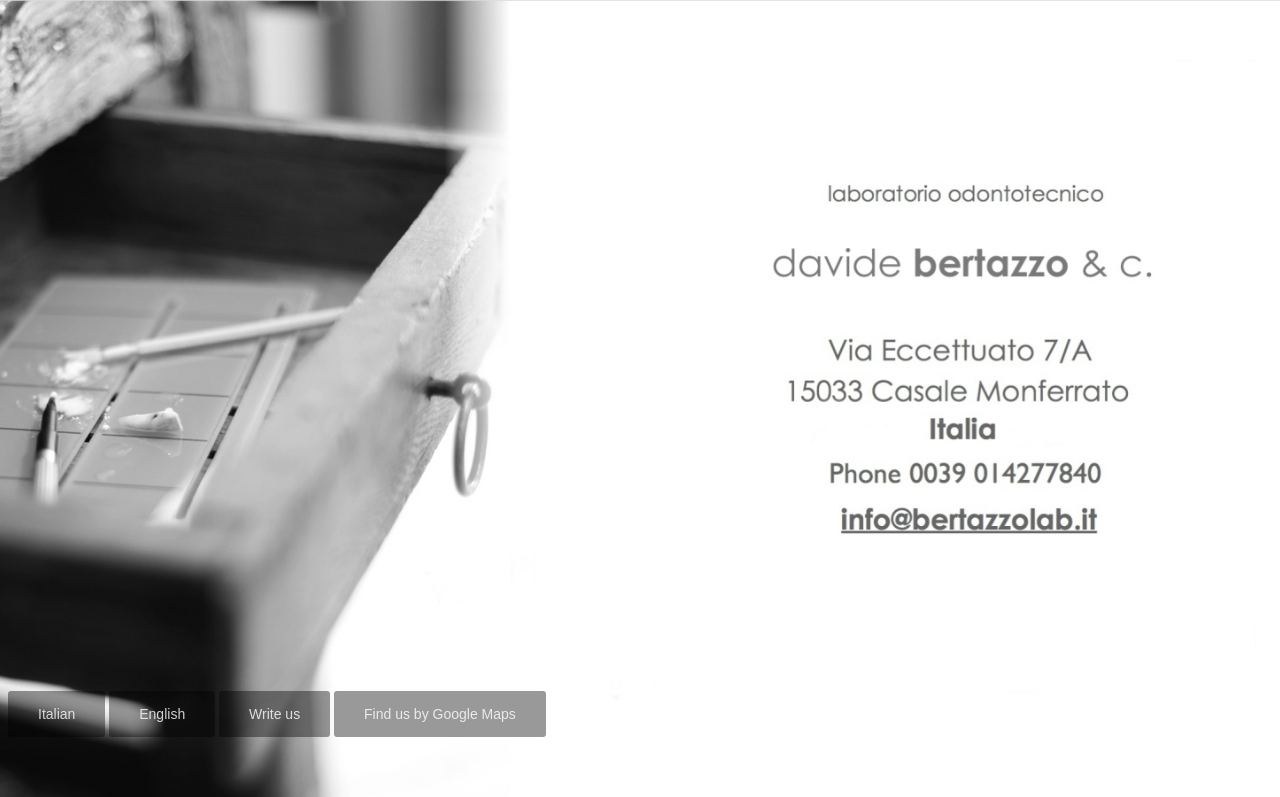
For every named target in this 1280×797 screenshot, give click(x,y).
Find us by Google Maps (440, 714)
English (162, 714)
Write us (274, 714)
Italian (56, 714)
